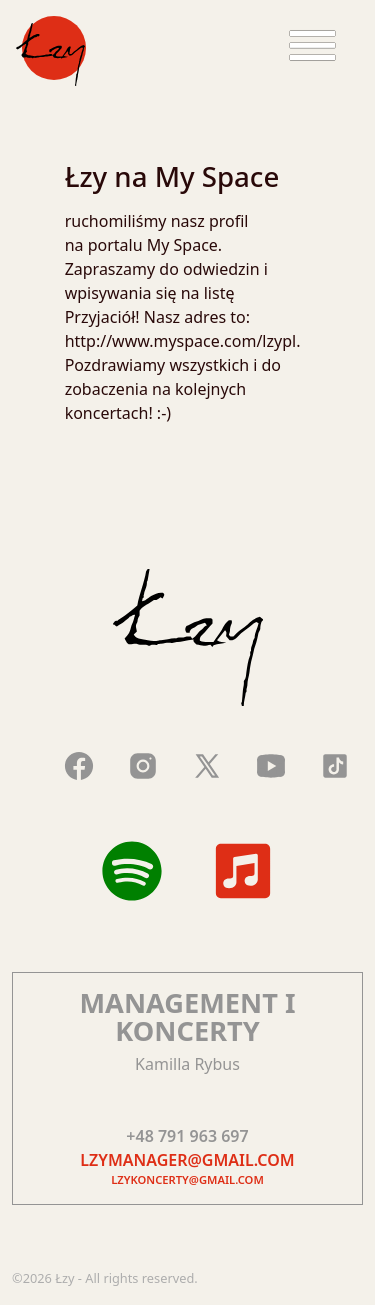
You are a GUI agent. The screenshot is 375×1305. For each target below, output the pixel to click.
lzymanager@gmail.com (187, 1160)
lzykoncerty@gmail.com (187, 1179)
